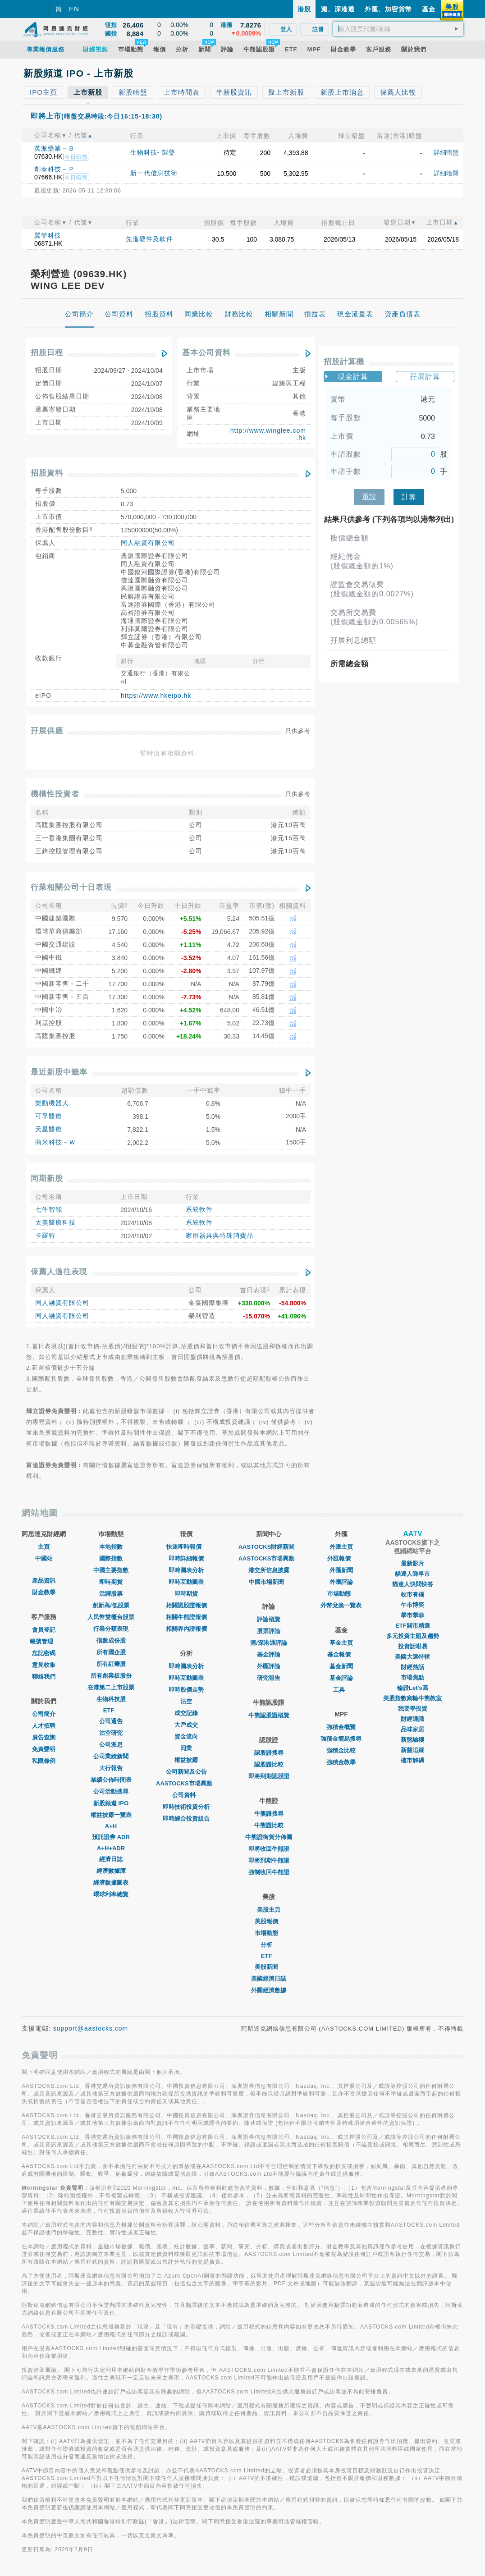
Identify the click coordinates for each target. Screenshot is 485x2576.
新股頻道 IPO (110, 1803)
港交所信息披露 (268, 1570)
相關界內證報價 (186, 1628)
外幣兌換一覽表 (340, 1605)
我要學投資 (412, 1708)
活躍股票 (111, 1593)
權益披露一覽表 (111, 1815)
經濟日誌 (111, 1859)
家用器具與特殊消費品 (219, 1235)
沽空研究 (111, 1733)
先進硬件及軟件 (149, 239)
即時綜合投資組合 (186, 1818)
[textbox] (398, 29)
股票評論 (268, 1631)
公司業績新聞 (110, 1756)
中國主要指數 (110, 1570)
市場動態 (269, 1933)
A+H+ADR (111, 1848)
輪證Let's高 (412, 1687)
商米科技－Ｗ (55, 1142)
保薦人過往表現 (59, 1271)
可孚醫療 (48, 1116)
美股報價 (269, 1921)
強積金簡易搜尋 (340, 1738)
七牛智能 (48, 1209)
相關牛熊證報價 (186, 1617)
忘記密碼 (43, 1653)
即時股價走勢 (186, 1689)
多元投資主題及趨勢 (412, 1636)
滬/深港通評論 (268, 1642)
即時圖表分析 (186, 1570)
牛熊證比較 (269, 1825)
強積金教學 (341, 1762)
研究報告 (268, 1678)
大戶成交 (186, 1724)
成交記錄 (186, 1713)
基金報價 (341, 1654)
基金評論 (268, 1654)
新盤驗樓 (412, 1739)
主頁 (44, 1546)
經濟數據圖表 (110, 1882)
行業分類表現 (110, 1628)
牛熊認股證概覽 (268, 1715)
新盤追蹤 (412, 1750)
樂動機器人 (52, 1103)
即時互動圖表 (186, 1582)
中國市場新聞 (268, 1582)
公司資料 (186, 1795)
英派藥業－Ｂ (54, 148)
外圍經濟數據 (268, 1990)
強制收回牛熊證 (268, 1872)
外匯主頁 (341, 1546)
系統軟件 (199, 1209)
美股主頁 (268, 1909)
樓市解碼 (412, 1760)
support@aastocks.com (90, 2028)
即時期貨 (111, 1582)
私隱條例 (43, 1760)
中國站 (44, 1558)
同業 (186, 1748)
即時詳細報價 (186, 1558)
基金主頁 (341, 1642)
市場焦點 (412, 1677)
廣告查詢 (43, 1737)
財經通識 (412, 1719)
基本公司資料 (206, 352)
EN (74, 9)
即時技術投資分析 (186, 1806)
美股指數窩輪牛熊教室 (412, 1698)
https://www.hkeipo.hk (156, 695)
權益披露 (186, 1760)
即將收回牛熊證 (268, 1848)
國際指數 (111, 1558)
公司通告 (111, 1721)
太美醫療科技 (55, 1222)
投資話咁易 (412, 1646)
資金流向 (186, 1736)
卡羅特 (45, 1235)
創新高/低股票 (110, 1605)
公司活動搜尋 (110, 1791)
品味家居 (412, 1729)
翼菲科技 (47, 235)
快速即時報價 (186, 1546)
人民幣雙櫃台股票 (110, 1617)
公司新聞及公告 (186, 1771)
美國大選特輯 (412, 1656)
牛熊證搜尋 (269, 1813)
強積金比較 (341, 1750)
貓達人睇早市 (412, 1573)
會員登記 (43, 1629)
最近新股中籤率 (59, 1072)
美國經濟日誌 (268, 1978)
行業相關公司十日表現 (71, 887)
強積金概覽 (341, 1727)
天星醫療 (48, 1129)
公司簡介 (43, 1714)
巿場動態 (341, 1593)
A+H (111, 1826)
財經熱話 (412, 1667)
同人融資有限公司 (148, 542)
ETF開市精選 (412, 1625)
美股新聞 (269, 1966)
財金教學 (43, 1592)
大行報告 (111, 1768)
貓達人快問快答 (412, 1584)
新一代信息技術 (154, 173)
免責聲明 (43, 1749)
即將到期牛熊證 (268, 1860)
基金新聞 (341, 1666)
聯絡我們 (43, 1676)
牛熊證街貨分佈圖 (268, 1837)
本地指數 (111, 1546)
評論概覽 (268, 1619)
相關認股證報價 (186, 1605)
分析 (269, 1944)
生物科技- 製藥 (153, 152)
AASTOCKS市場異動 (186, 1783)
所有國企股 (111, 1652)
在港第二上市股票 (110, 1687)
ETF (111, 1710)
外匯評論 (268, 1666)
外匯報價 (341, 1558)
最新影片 (412, 1563)
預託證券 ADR (111, 1837)
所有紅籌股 (111, 1664)
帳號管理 (44, 1641)
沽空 (186, 1701)
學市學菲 (412, 1615)
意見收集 (43, 1664)
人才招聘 (43, 1725)
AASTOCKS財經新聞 (268, 1546)
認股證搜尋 (269, 1752)
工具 (341, 1689)
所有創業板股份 (111, 1675)
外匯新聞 (341, 1570)
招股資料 (47, 473)
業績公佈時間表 (111, 1779)
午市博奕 (412, 1604)
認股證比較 (269, 1764)
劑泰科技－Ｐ (54, 169)
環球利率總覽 (110, 1894)
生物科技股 (111, 1699)
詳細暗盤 (446, 152)
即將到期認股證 (268, 1776)
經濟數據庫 (111, 1870)
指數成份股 (111, 1640)
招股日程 (47, 352)
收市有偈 (412, 1594)
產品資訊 (43, 1580)
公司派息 (111, 1744)
